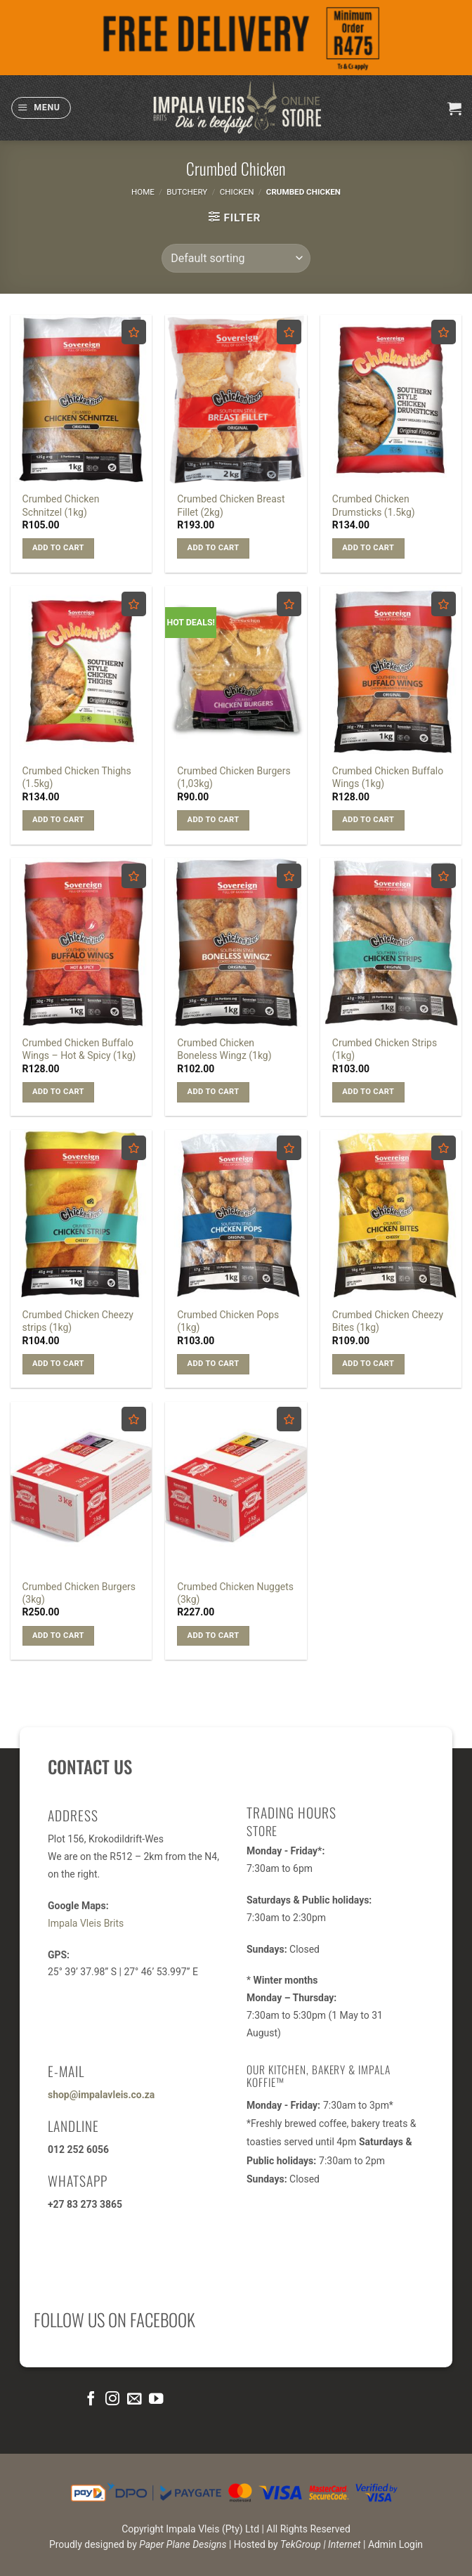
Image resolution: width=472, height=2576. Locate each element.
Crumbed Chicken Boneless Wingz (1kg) (224, 1049)
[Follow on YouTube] (155, 2399)
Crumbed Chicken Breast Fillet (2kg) (230, 505)
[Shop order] (236, 258)
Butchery (186, 192)
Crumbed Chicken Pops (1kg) (228, 1321)
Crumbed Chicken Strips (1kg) (384, 1049)
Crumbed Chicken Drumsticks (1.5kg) (373, 505)
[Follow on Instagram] (112, 2399)
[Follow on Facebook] (91, 2399)
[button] (40, 108)
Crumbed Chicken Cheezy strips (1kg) (77, 1321)
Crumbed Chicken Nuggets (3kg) (235, 1593)
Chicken (237, 192)
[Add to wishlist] (134, 332)
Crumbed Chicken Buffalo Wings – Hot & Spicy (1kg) (79, 1049)
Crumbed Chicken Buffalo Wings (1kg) (387, 777)
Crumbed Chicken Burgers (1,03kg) (233, 777)
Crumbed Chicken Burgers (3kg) (79, 1593)
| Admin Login (393, 2544)
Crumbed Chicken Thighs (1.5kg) (76, 777)
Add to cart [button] (58, 547)
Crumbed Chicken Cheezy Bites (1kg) (387, 1321)
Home (143, 192)
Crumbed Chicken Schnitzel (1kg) (61, 505)
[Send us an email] (134, 2399)
